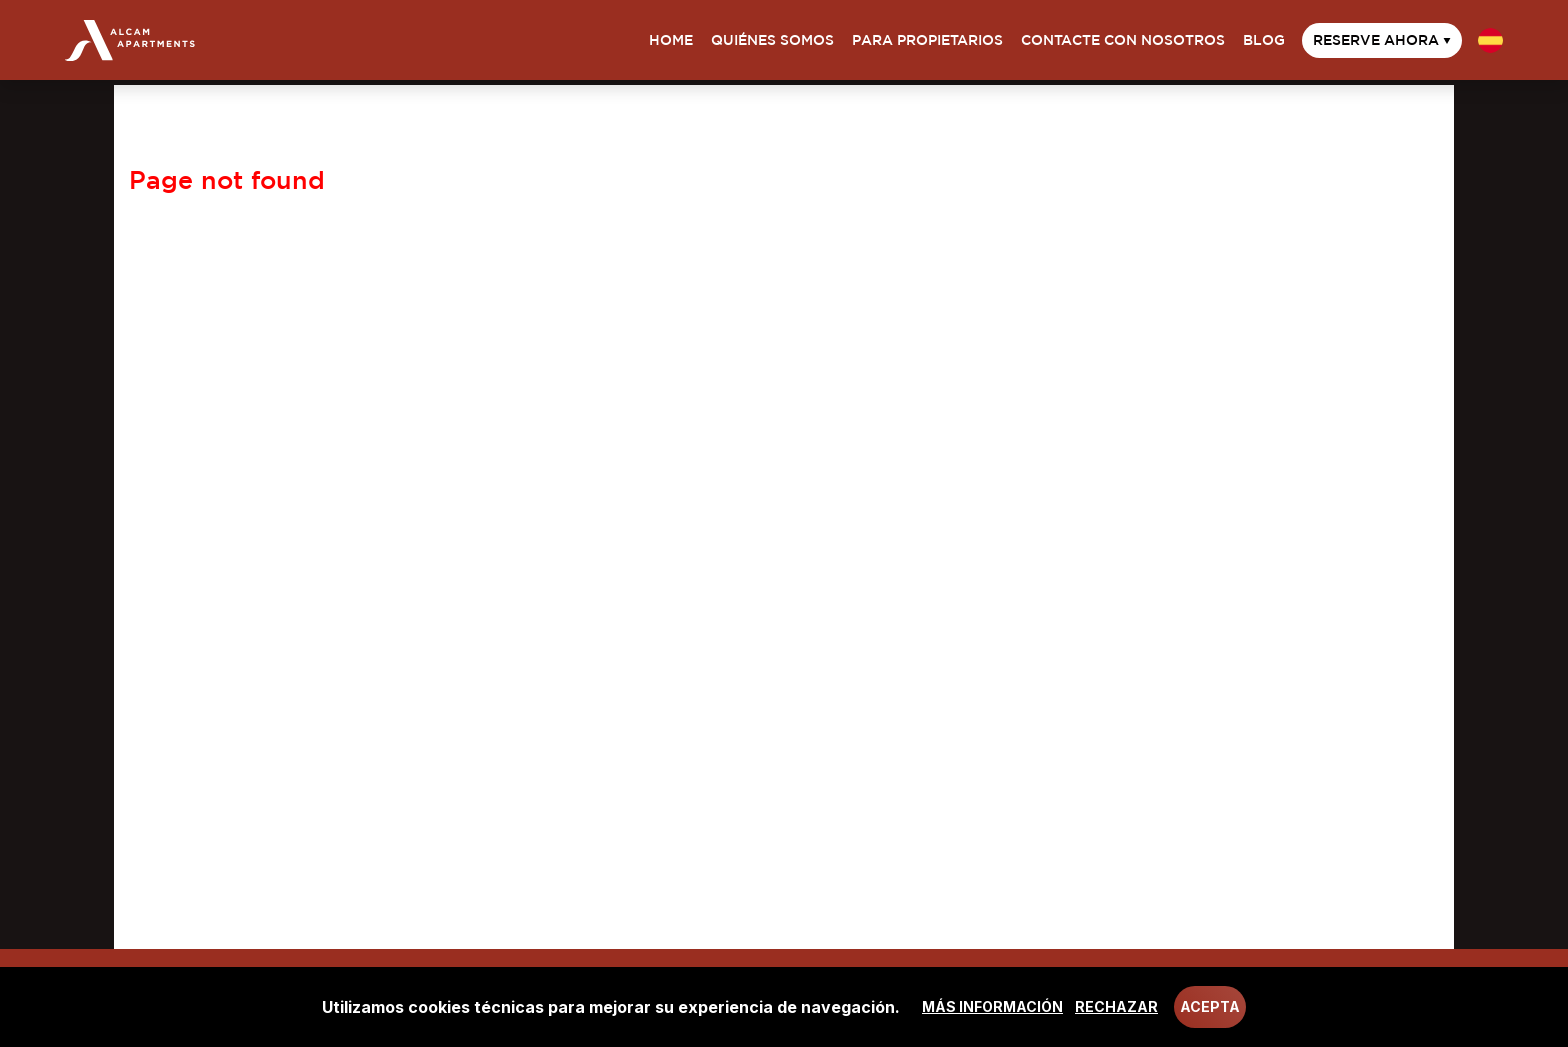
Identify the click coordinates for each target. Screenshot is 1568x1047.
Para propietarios (927, 40)
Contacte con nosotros (1123, 40)
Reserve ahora (1382, 40)
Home (671, 40)
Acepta (1210, 1006)
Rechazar (1116, 1006)
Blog (1264, 40)
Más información (992, 1006)
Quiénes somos (772, 40)
